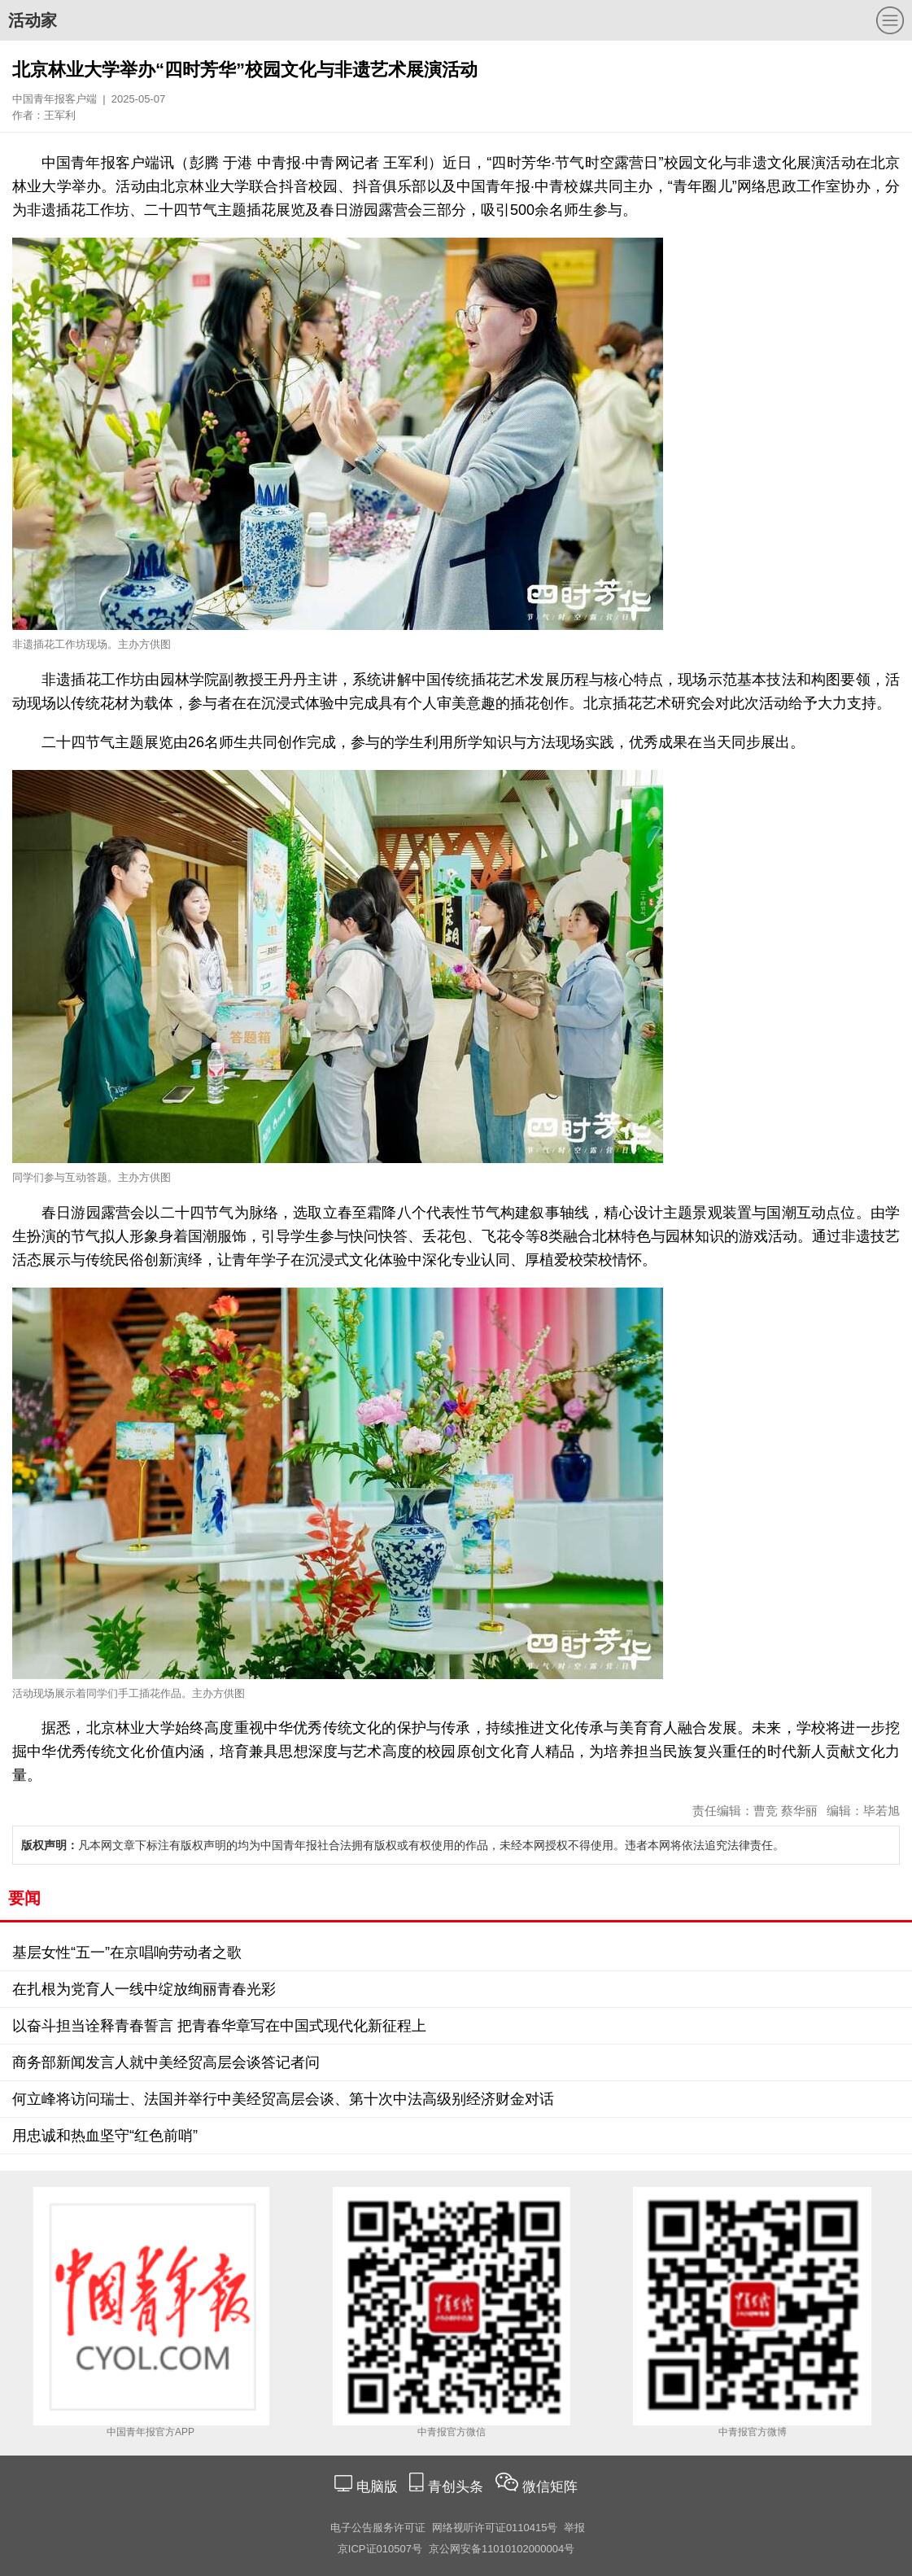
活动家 (32, 20)
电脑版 (376, 2487)
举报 (574, 2527)
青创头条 (457, 2487)
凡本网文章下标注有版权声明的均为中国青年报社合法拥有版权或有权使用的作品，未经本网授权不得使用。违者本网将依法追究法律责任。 (402, 1845)
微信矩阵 (550, 2487)
